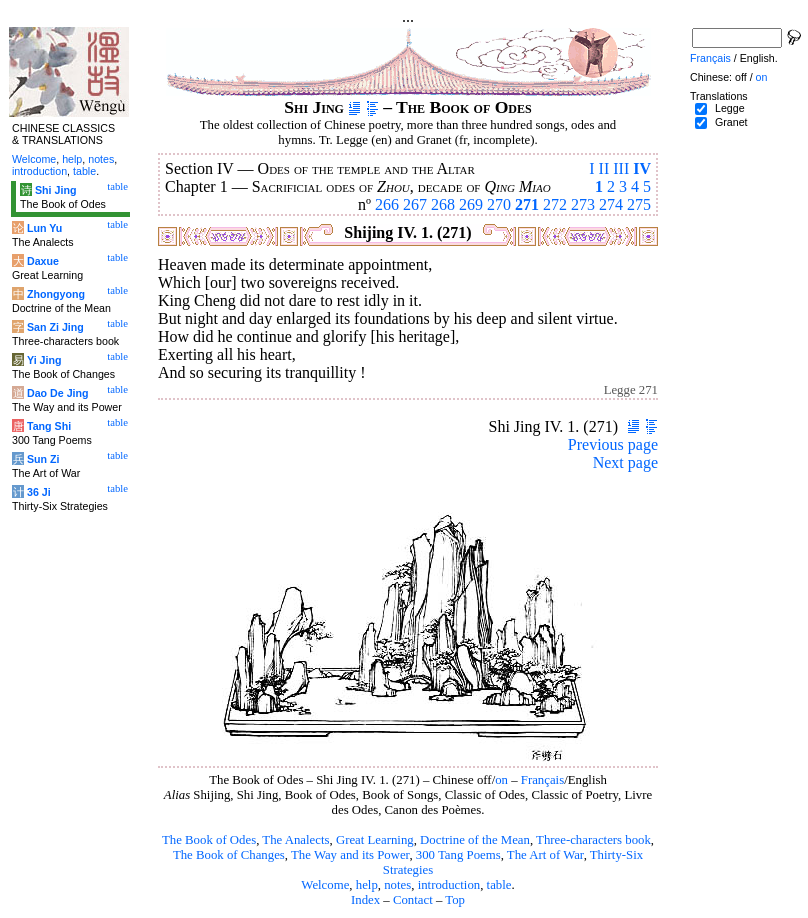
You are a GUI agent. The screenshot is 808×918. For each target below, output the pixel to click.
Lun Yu (44, 228)
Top (455, 900)
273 (583, 204)
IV (642, 168)
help (367, 885)
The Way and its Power (350, 855)
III (621, 168)
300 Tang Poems (458, 855)
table (499, 885)
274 (611, 204)
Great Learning (375, 840)
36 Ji (39, 492)
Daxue (43, 261)
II (604, 168)
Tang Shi (49, 426)
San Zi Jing (55, 327)
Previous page (613, 444)
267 (415, 204)
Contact (413, 900)
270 (499, 204)
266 (387, 204)
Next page (625, 462)
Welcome (325, 885)
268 (443, 204)
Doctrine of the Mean (475, 840)
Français (542, 780)
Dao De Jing (58, 393)
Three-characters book (593, 840)
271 (527, 204)
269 (471, 204)
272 (555, 204)
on (501, 780)
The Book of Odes (209, 840)
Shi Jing (55, 190)
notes (397, 885)
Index (365, 900)
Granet (731, 122)
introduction (449, 885)
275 (639, 204)
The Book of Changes (229, 855)
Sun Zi (43, 459)
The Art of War (545, 855)
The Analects (295, 840)
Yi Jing (44, 360)
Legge (730, 108)
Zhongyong (56, 294)
